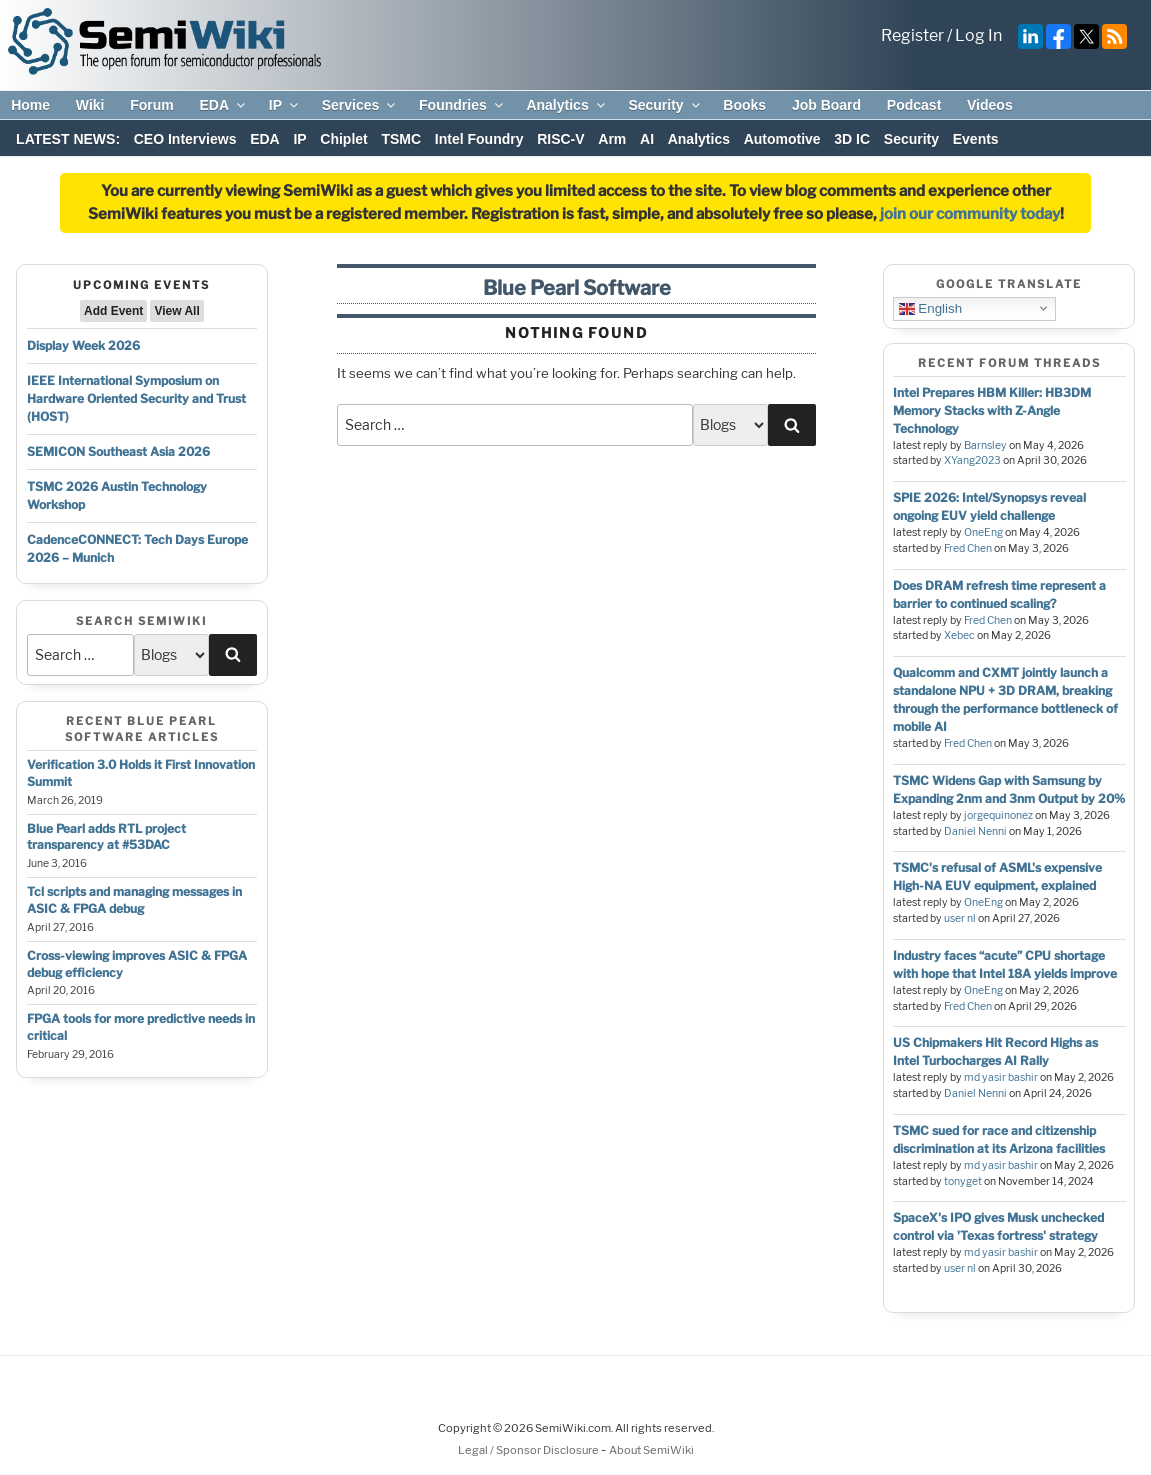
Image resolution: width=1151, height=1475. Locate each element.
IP (285, 105)
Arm (612, 139)
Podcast (914, 105)
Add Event (113, 311)
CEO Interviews (185, 139)
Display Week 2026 (83, 345)
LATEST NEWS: (68, 139)
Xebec (959, 635)
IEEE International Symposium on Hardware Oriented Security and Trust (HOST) (136, 398)
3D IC (852, 139)
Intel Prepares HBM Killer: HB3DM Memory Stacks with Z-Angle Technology (992, 410)
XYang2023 (972, 460)
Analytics (566, 105)
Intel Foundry (479, 139)
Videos (990, 105)
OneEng (983, 532)
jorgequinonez (998, 815)
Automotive (782, 139)
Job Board (826, 105)
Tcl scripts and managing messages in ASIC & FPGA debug (134, 900)
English (930, 308)
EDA (223, 105)
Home (30, 105)
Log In (978, 35)
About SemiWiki (651, 1450)
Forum (152, 105)
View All (176, 311)
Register (912, 35)
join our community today (970, 214)
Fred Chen (968, 548)
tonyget (963, 1181)
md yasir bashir (1001, 1077)
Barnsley (985, 445)
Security (665, 105)
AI (647, 139)
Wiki (90, 105)
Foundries (462, 105)
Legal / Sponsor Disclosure (529, 1450)
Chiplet (343, 139)
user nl (960, 918)
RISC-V (560, 139)
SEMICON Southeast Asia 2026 (118, 451)
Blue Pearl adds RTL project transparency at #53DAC (106, 837)
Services (360, 105)
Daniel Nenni (975, 831)
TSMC (401, 139)
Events (976, 139)
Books (744, 105)
